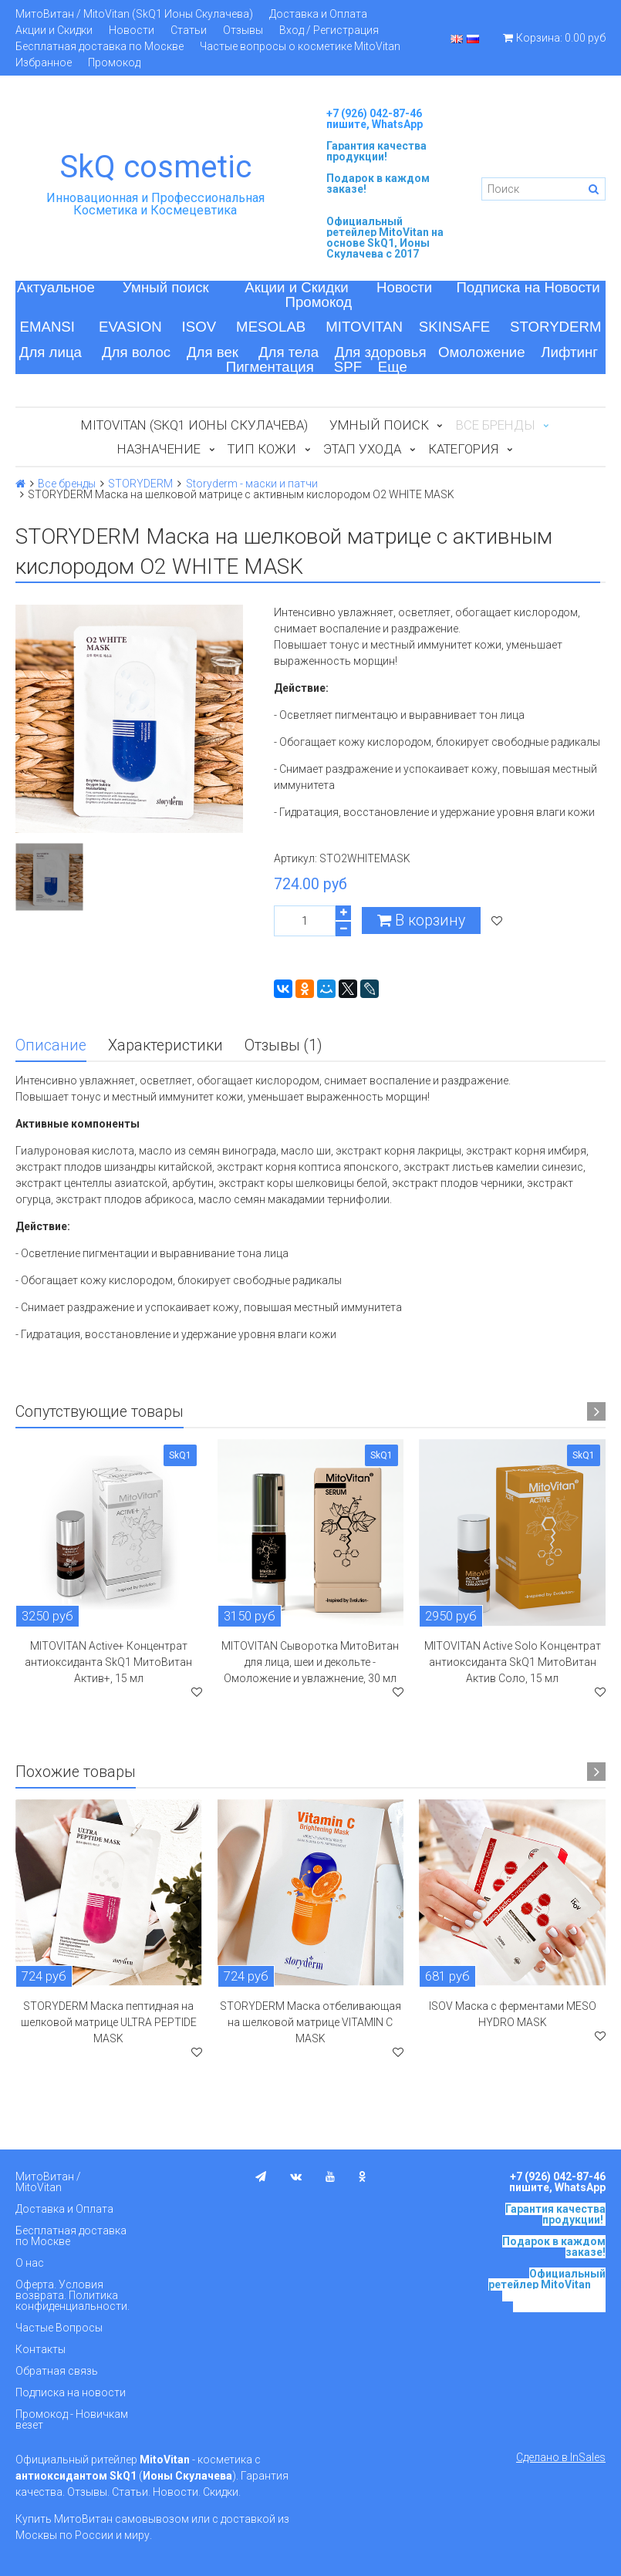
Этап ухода (362, 449)
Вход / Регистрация (329, 30)
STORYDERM (556, 327)
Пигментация (270, 367)
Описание (50, 1045)
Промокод (114, 62)
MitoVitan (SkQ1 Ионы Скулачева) (194, 425)
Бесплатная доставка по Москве (99, 46)
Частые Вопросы (59, 2327)
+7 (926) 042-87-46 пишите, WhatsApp (374, 118)
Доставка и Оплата (318, 13)
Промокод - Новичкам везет (71, 2419)
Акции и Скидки (54, 30)
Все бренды (67, 483)
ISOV (199, 327)
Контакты (40, 2349)
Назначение (159, 449)
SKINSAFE (454, 327)
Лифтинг (569, 352)
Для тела (288, 352)
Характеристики (165, 1045)
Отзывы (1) (283, 1045)
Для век (212, 352)
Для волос (136, 352)
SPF (348, 367)
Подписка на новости (70, 2392)
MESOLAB (270, 327)
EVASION (130, 327)
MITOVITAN (364, 327)
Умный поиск (166, 287)
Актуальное (56, 287)
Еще (392, 367)
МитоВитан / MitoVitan (48, 2181)
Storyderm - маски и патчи (252, 483)
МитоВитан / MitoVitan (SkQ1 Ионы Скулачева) (134, 13)
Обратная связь (56, 2371)
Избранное (43, 62)
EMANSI (47, 327)
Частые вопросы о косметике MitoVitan (300, 46)
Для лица (50, 352)
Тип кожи (262, 449)
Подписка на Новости (527, 287)
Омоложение (481, 352)
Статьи (188, 30)
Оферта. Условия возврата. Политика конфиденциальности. (72, 2295)
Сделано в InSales (561, 2457)
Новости (131, 30)
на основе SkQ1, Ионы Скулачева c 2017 (385, 243)
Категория (463, 449)
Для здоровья (381, 352)
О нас (29, 2263)
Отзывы (243, 30)
